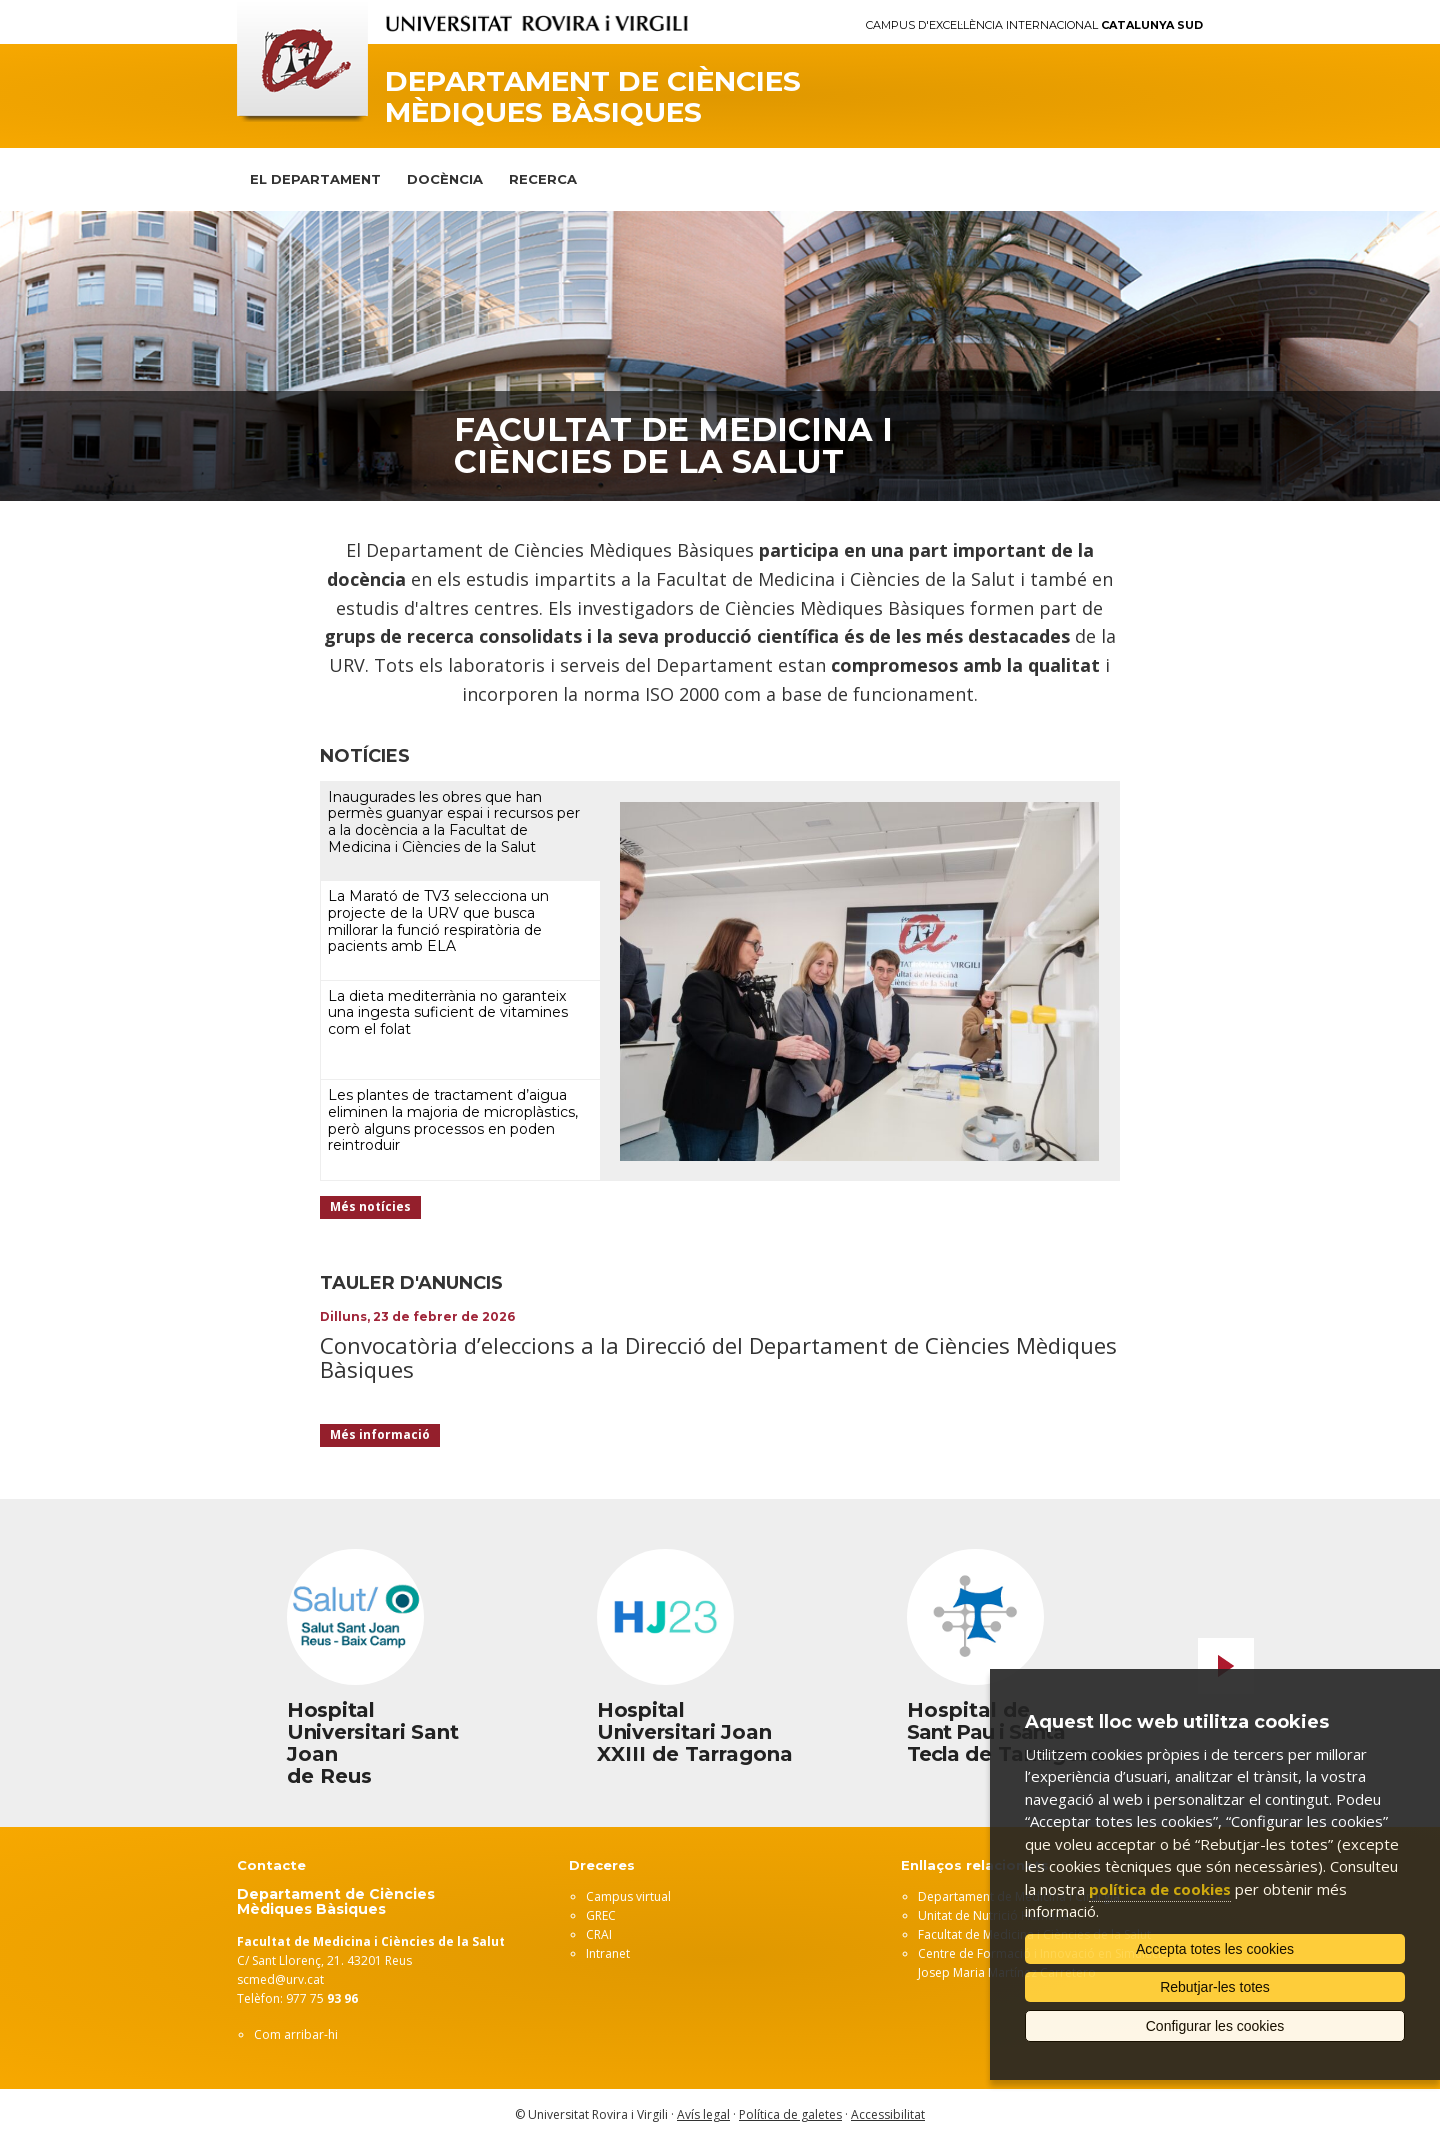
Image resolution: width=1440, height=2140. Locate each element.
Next (1226, 1666)
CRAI (599, 1934)
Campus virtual (628, 1896)
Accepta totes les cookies (1215, 1949)
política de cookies (1160, 1889)
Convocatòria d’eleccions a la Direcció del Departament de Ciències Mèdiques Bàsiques (718, 1357)
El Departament (315, 179)
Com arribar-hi (296, 2034)
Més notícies (370, 1206)
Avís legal (703, 2114)
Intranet (608, 1953)
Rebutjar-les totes (1215, 1987)
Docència (445, 179)
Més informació (380, 1434)
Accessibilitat (888, 2114)
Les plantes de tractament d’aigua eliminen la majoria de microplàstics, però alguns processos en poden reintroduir (453, 1120)
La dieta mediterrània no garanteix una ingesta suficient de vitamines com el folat (448, 1013)
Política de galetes (790, 2114)
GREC (601, 1915)
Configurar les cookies (1215, 2026)
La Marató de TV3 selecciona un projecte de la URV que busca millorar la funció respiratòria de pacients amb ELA (438, 921)
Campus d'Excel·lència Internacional (1034, 25)
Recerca (543, 179)
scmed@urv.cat (280, 1979)
